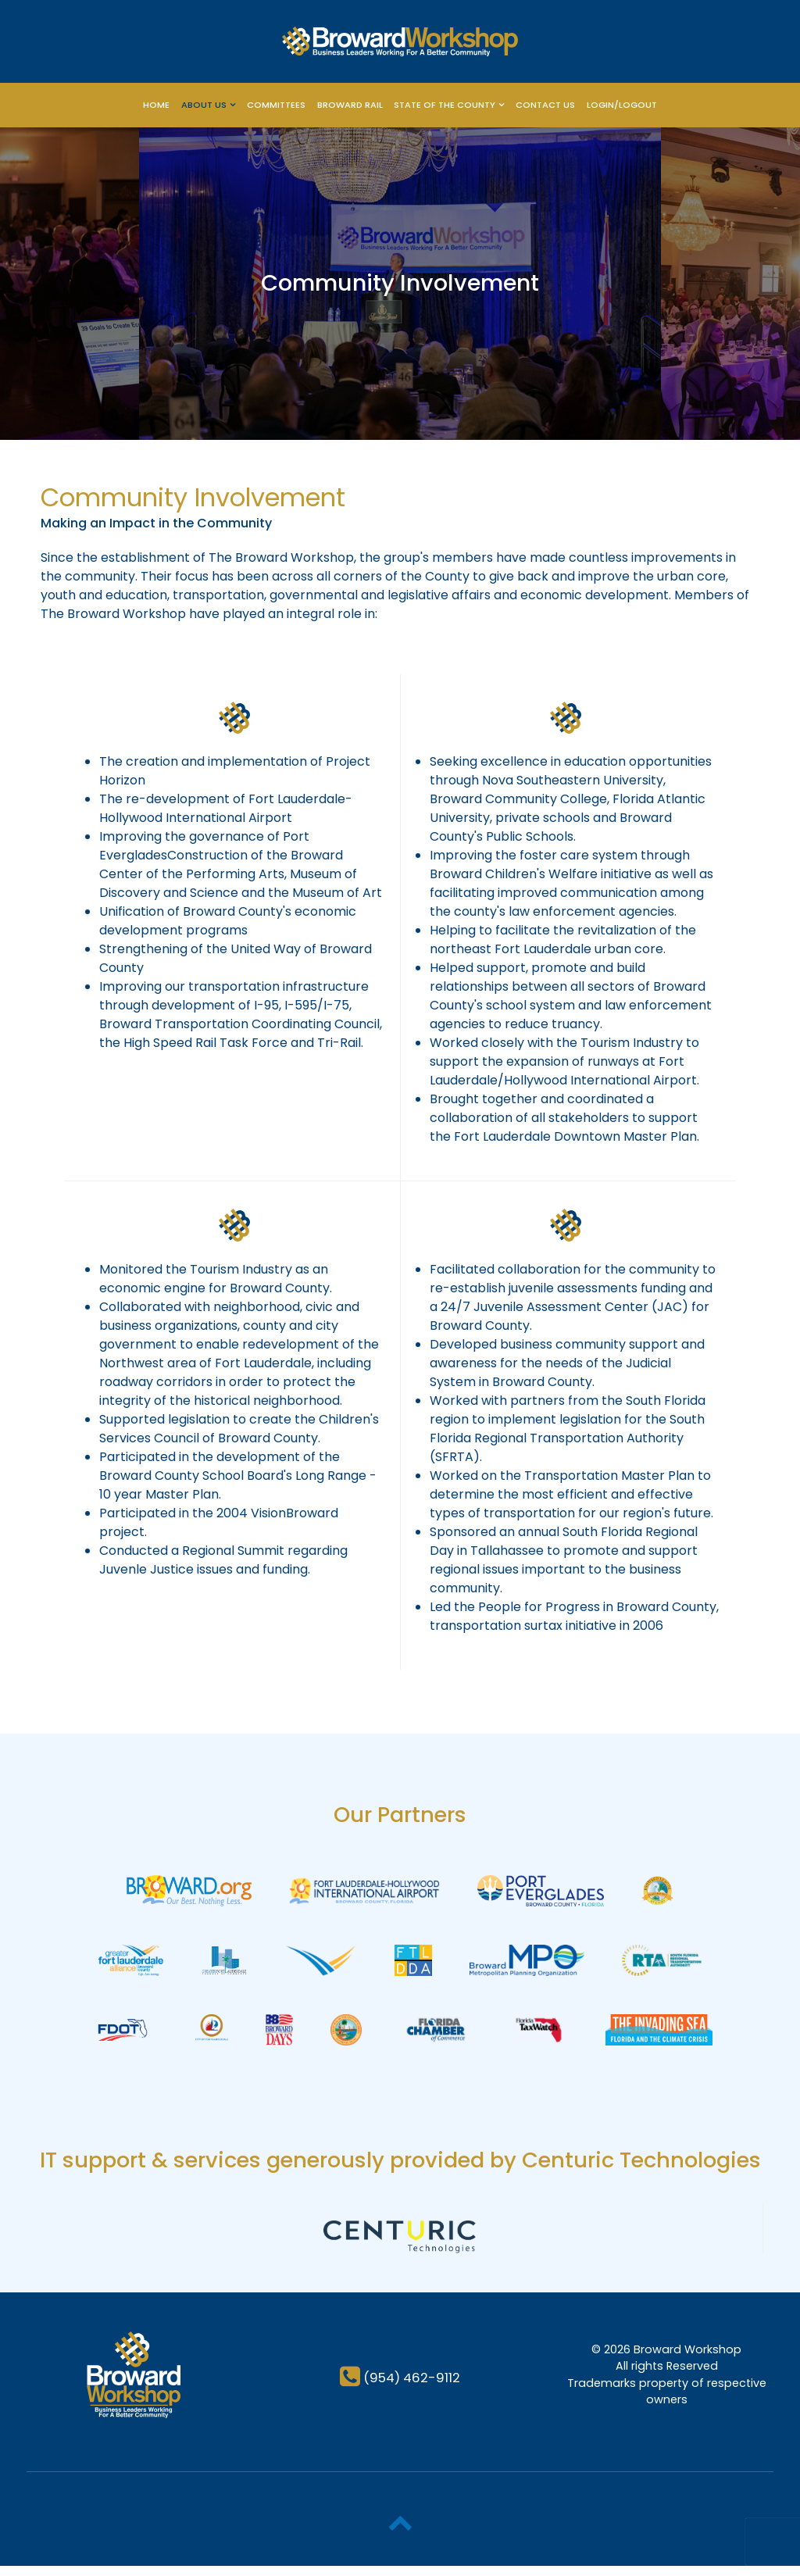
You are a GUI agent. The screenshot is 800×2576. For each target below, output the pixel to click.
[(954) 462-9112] (399, 2387)
